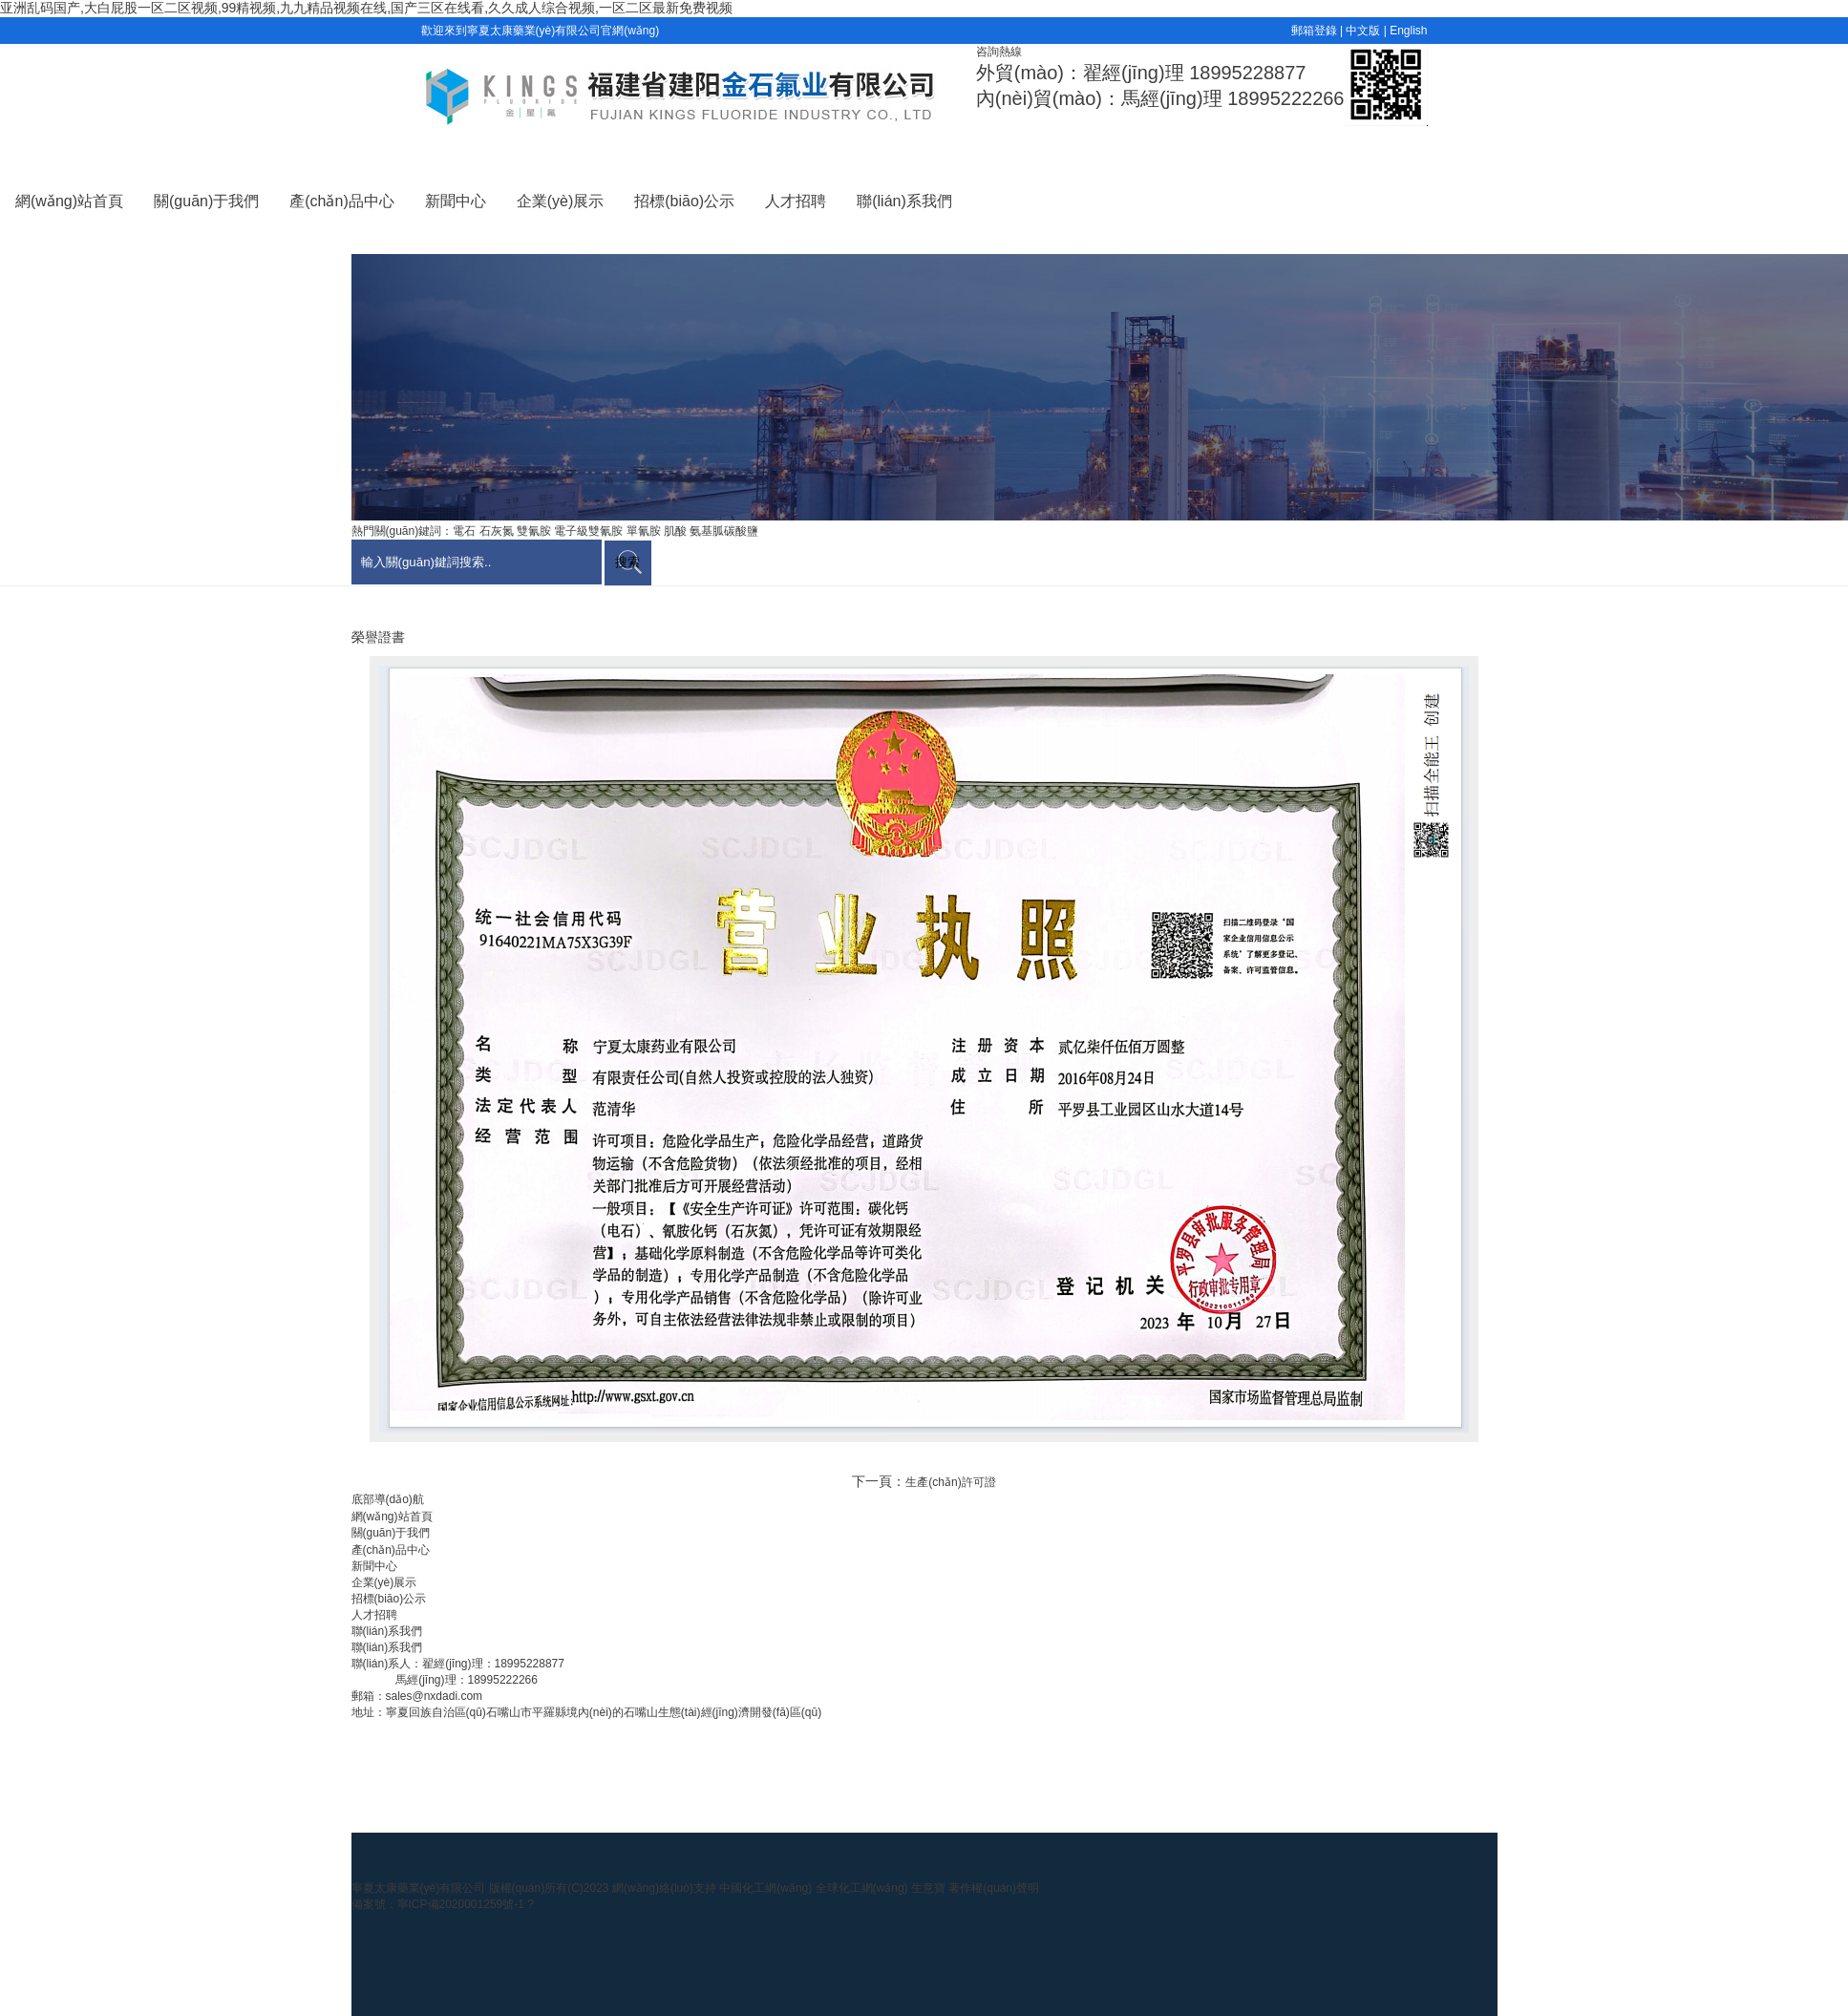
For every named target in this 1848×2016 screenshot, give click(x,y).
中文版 (1363, 30)
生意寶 (928, 1888)
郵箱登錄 (1314, 30)
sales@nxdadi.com (434, 1696)
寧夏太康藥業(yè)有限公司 (418, 1888)
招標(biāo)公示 (684, 201)
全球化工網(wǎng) (862, 1888)
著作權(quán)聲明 (993, 1888)
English (1408, 30)
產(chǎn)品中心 (341, 201)
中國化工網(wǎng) (765, 1888)
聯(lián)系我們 (904, 201)
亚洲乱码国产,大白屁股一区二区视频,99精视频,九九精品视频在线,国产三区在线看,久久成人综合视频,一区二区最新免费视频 (366, 7)
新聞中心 (455, 201)
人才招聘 (795, 201)
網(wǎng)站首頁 (69, 201)
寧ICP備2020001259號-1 (462, 1904)
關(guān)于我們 (206, 201)
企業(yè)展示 (561, 201)
